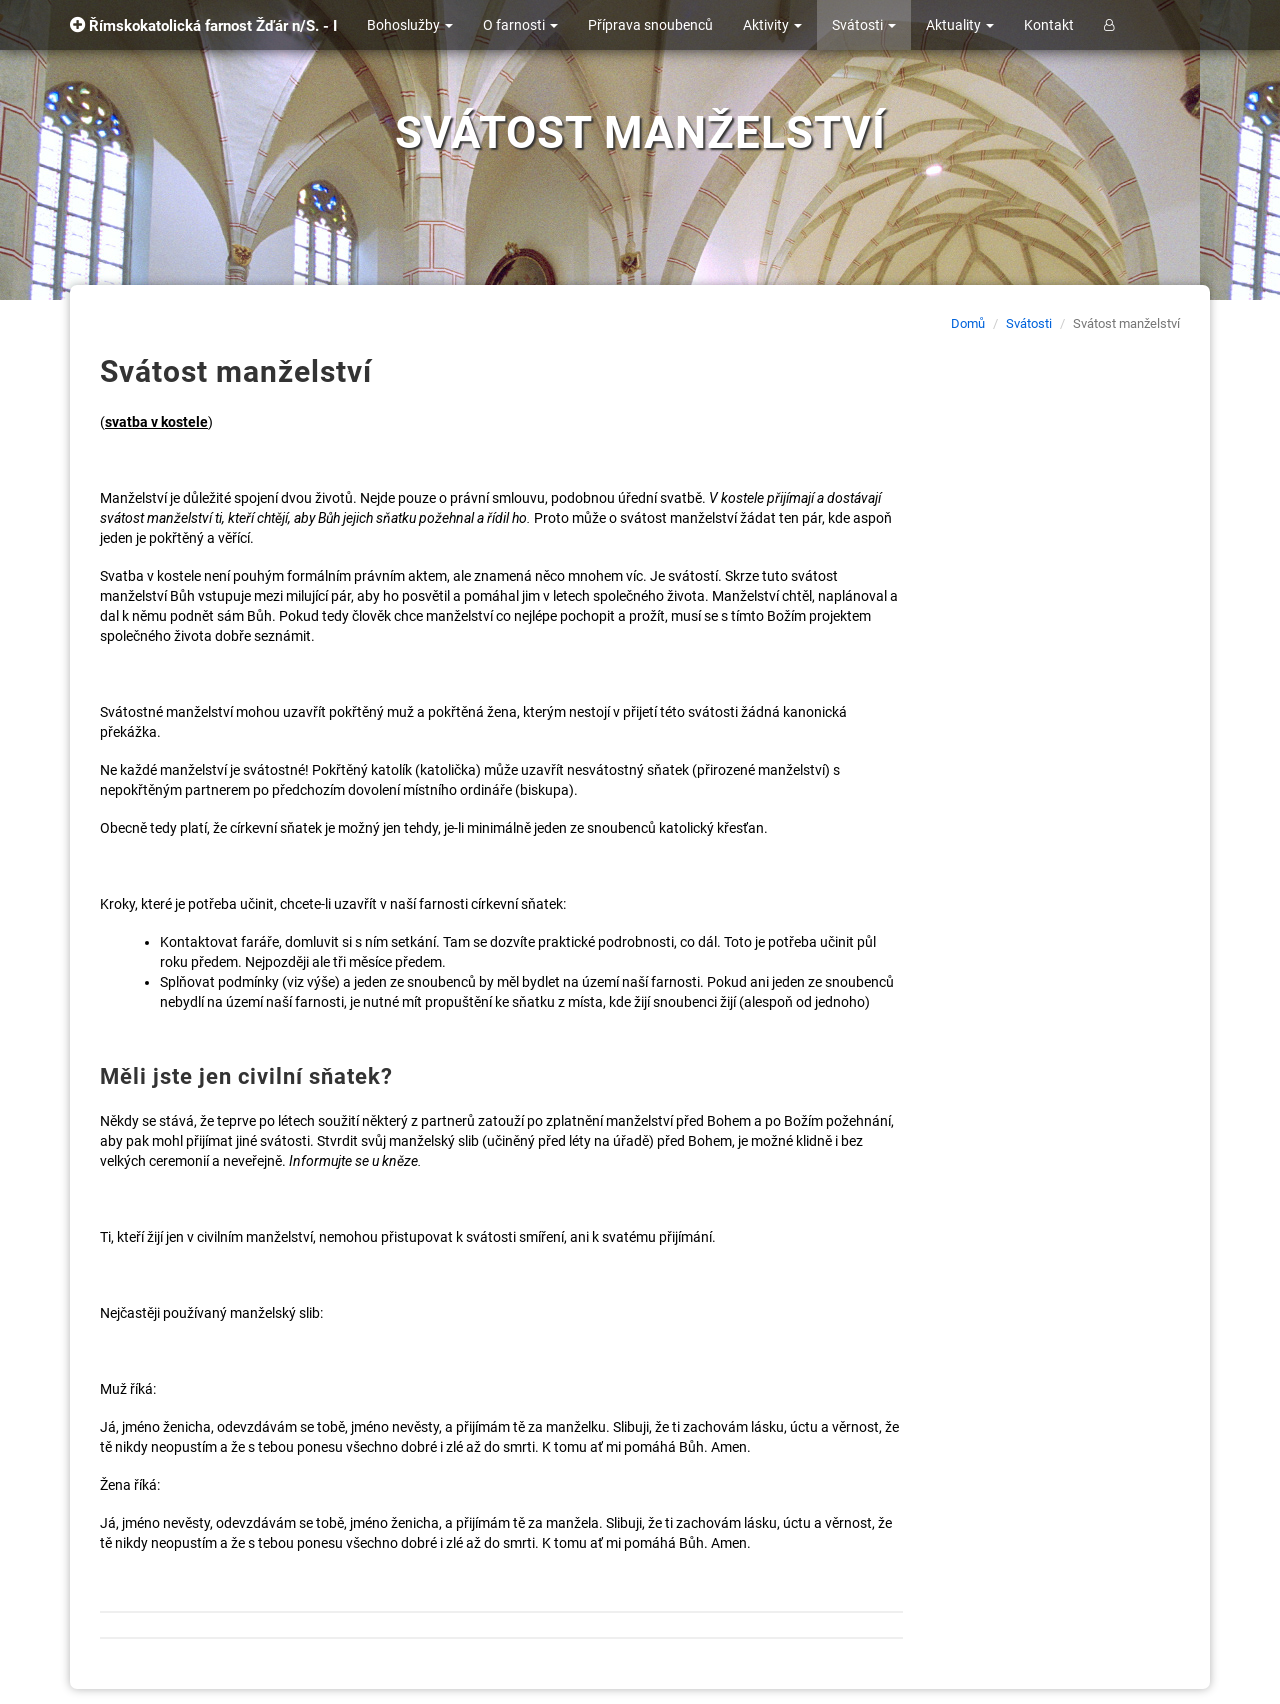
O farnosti (520, 25)
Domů (968, 323)
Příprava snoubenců (650, 25)
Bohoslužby (410, 25)
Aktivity (772, 25)
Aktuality (960, 25)
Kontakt (1049, 25)
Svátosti (864, 25)
